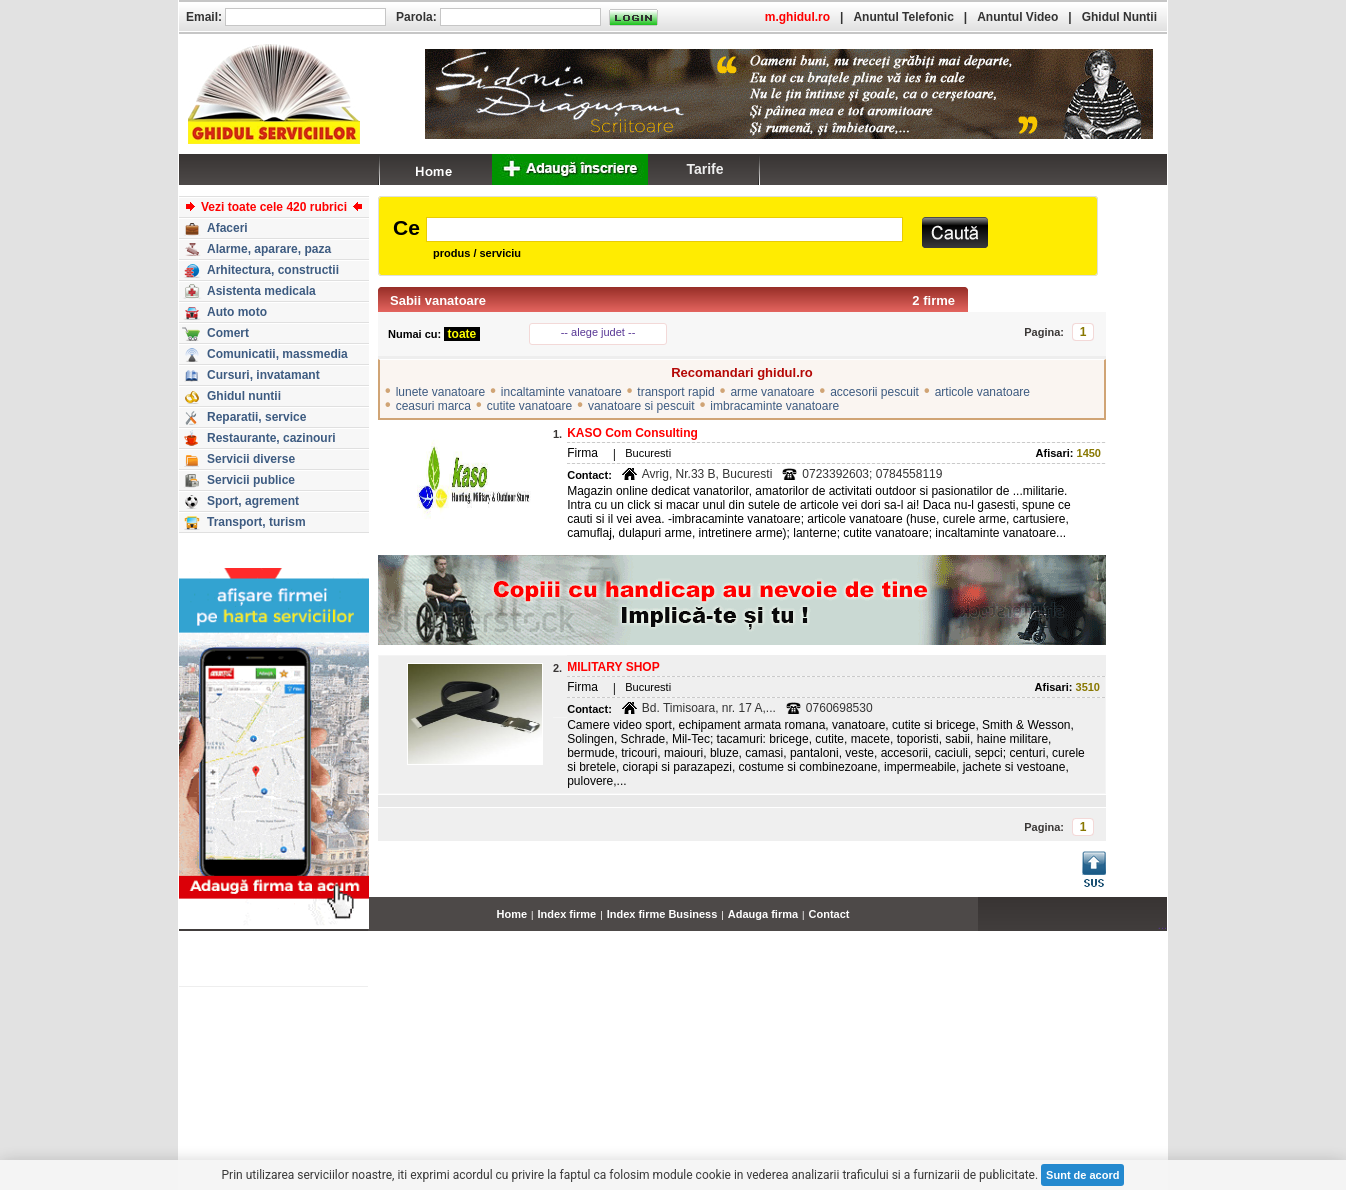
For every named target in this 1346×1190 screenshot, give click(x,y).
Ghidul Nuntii (1119, 17)
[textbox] (664, 229)
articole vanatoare (982, 392)
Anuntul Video (1017, 17)
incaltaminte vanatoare (561, 392)
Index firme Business (662, 914)
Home (512, 914)
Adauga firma (763, 914)
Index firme (567, 914)
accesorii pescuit (874, 392)
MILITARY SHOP (613, 667)
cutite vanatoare (529, 406)
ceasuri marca (433, 406)
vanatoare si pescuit (641, 406)
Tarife (704, 169)
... (1162, 925)
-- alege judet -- (598, 332)
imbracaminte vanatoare (774, 406)
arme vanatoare (772, 392)
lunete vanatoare (440, 392)
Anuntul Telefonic (903, 17)
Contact (829, 914)
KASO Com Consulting (632, 433)
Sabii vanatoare (438, 300)
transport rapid (675, 392)
